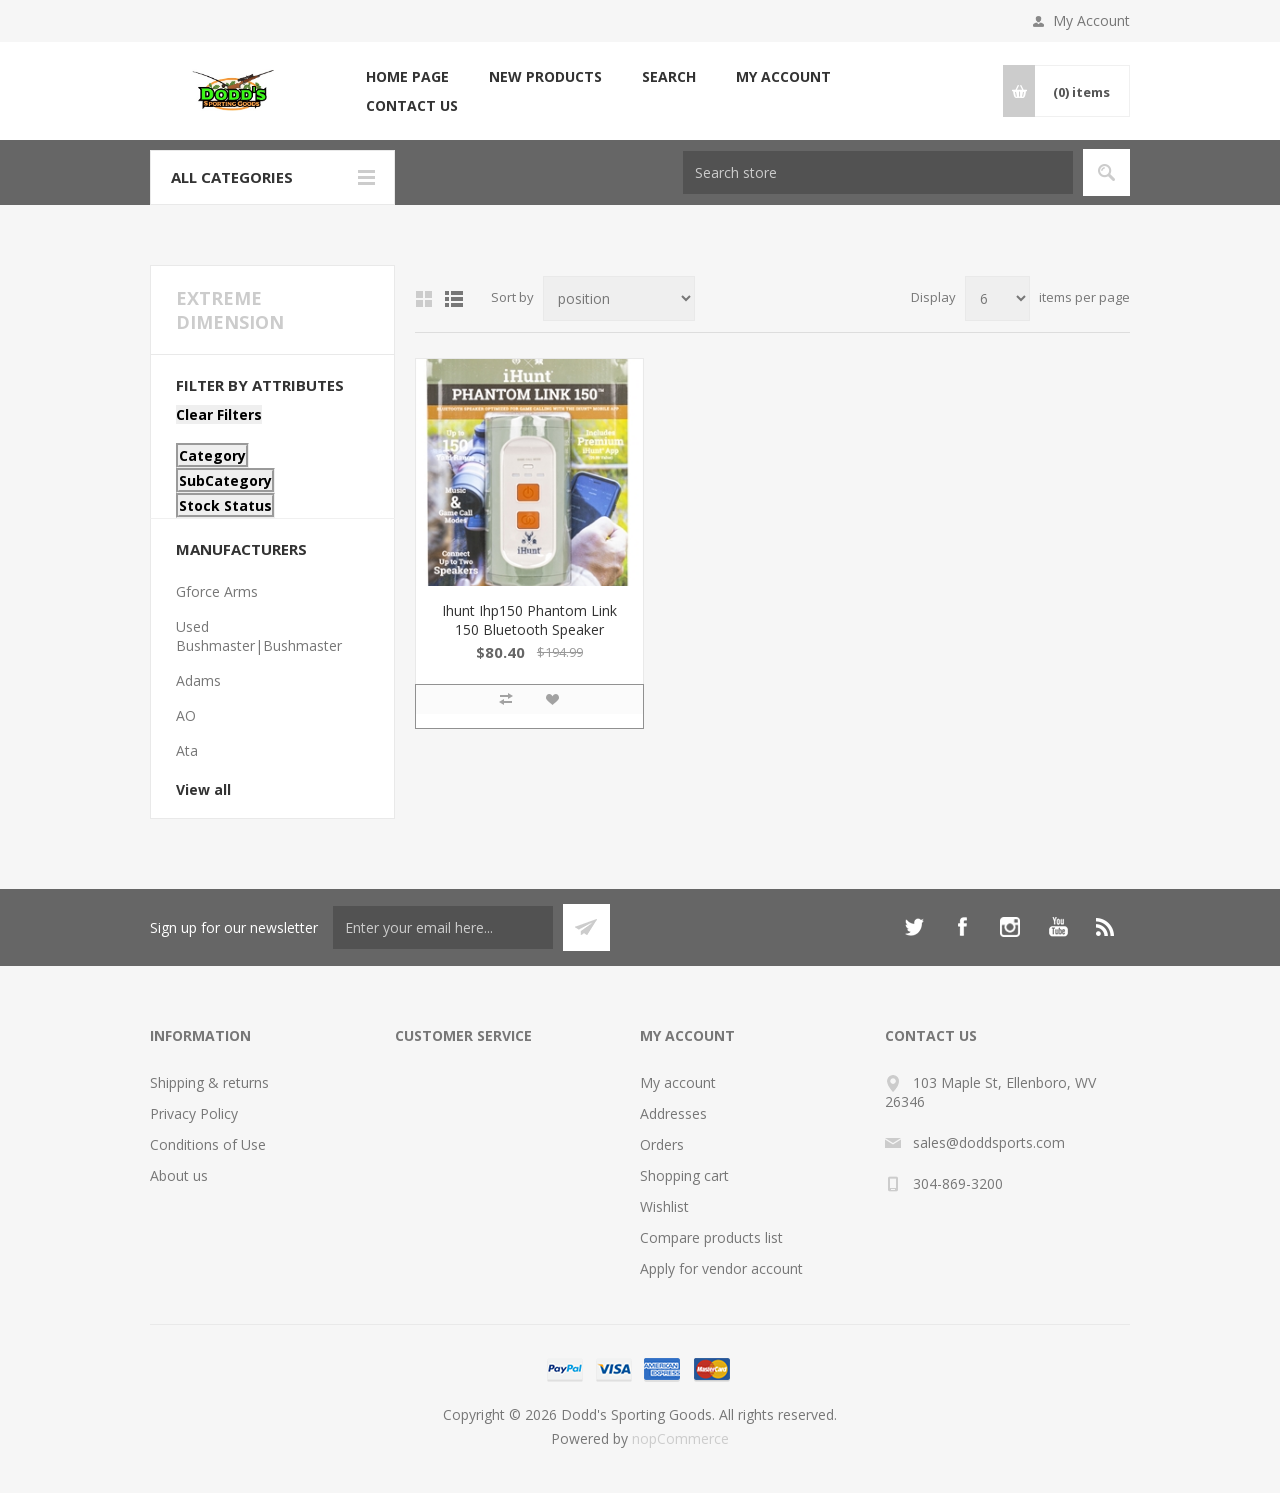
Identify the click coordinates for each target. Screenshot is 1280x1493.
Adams (198, 680)
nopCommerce (680, 1438)
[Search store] (878, 172)
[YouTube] (1058, 927)
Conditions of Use (208, 1144)
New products (545, 76)
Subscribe (586, 927)
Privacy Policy (194, 1113)
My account (783, 76)
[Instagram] (1010, 927)
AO (186, 715)
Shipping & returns (209, 1082)
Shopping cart (684, 1175)
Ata (187, 750)
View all (203, 789)
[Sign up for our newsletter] (443, 927)
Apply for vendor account (721, 1268)
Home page (407, 76)
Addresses (673, 1113)
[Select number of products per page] (997, 298)
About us (179, 1175)
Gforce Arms (217, 591)
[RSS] (1106, 927)
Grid (424, 299)
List (454, 299)
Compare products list (711, 1237)
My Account (1091, 20)
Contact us (412, 105)
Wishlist (664, 1206)
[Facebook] (962, 927)
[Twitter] (914, 927)
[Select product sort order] (619, 298)
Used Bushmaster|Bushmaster (259, 636)
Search (669, 76)
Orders (662, 1144)
